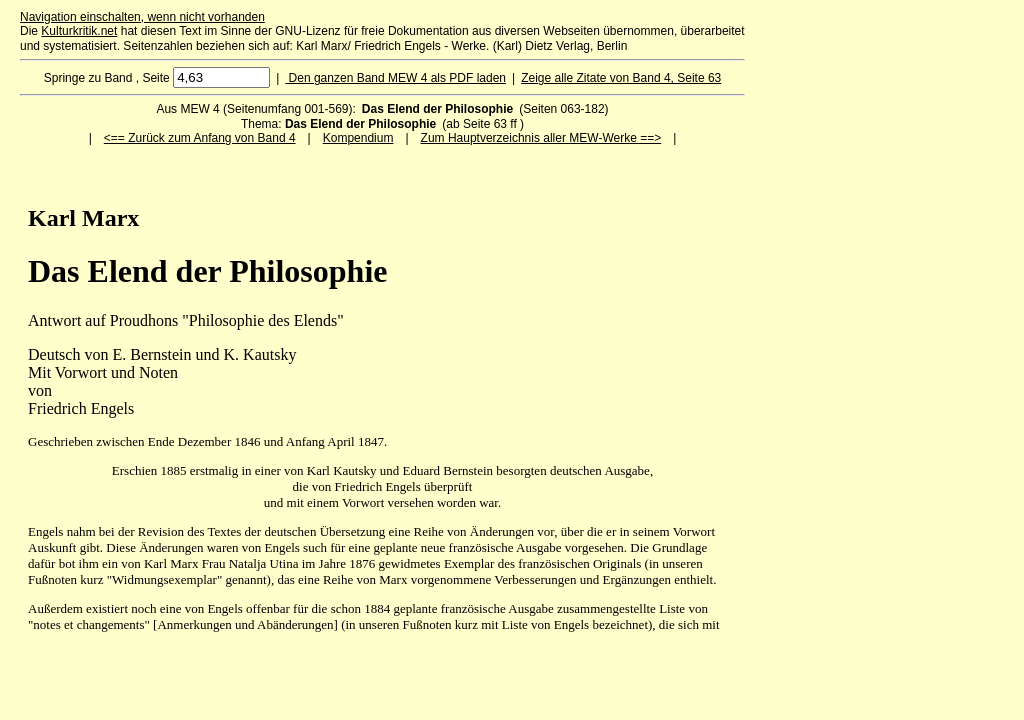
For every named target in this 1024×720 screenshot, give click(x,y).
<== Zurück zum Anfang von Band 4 (200, 138)
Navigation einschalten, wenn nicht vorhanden (142, 17)
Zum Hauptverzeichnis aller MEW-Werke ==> (541, 138)
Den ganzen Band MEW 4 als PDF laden (395, 78)
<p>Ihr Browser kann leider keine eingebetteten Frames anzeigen (382, 410)
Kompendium (358, 138)
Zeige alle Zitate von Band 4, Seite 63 (621, 78)
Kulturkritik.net (79, 31)
